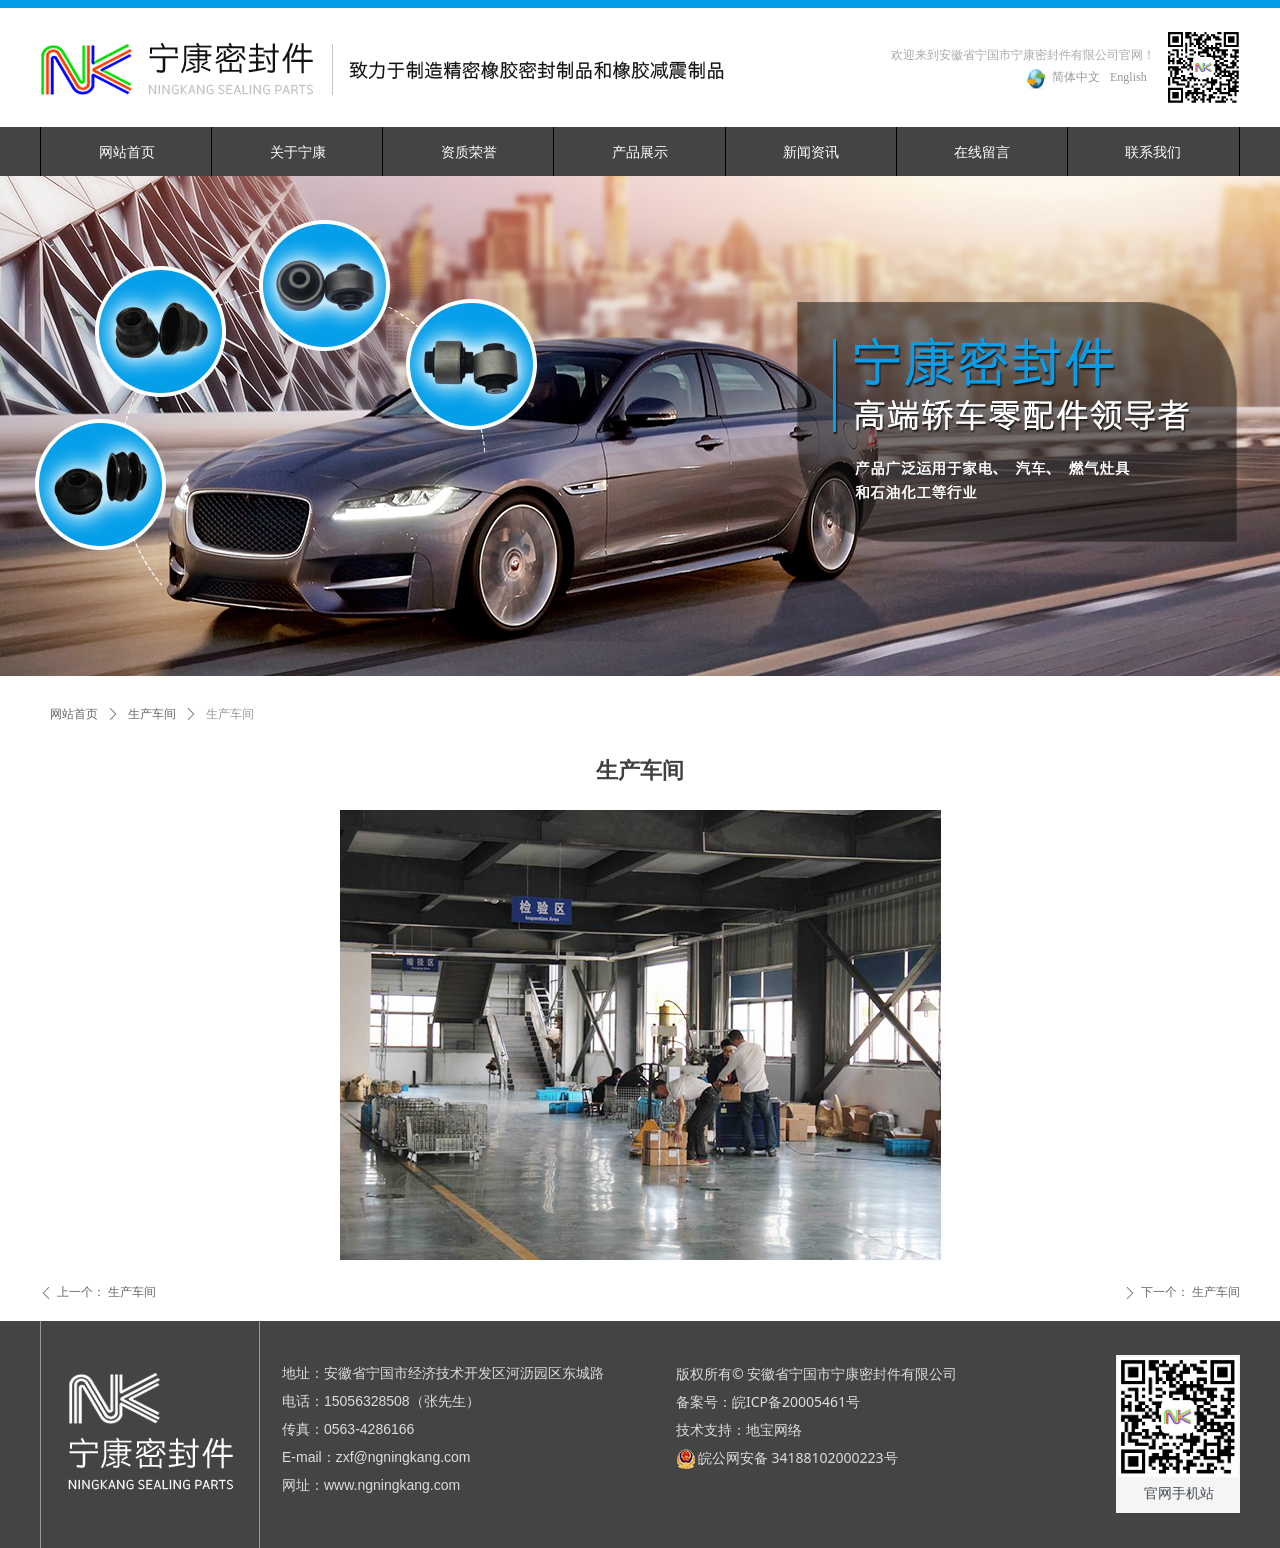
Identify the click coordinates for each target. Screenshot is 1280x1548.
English (1128, 77)
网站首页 (74, 714)
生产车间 (152, 714)
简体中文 (1076, 77)
